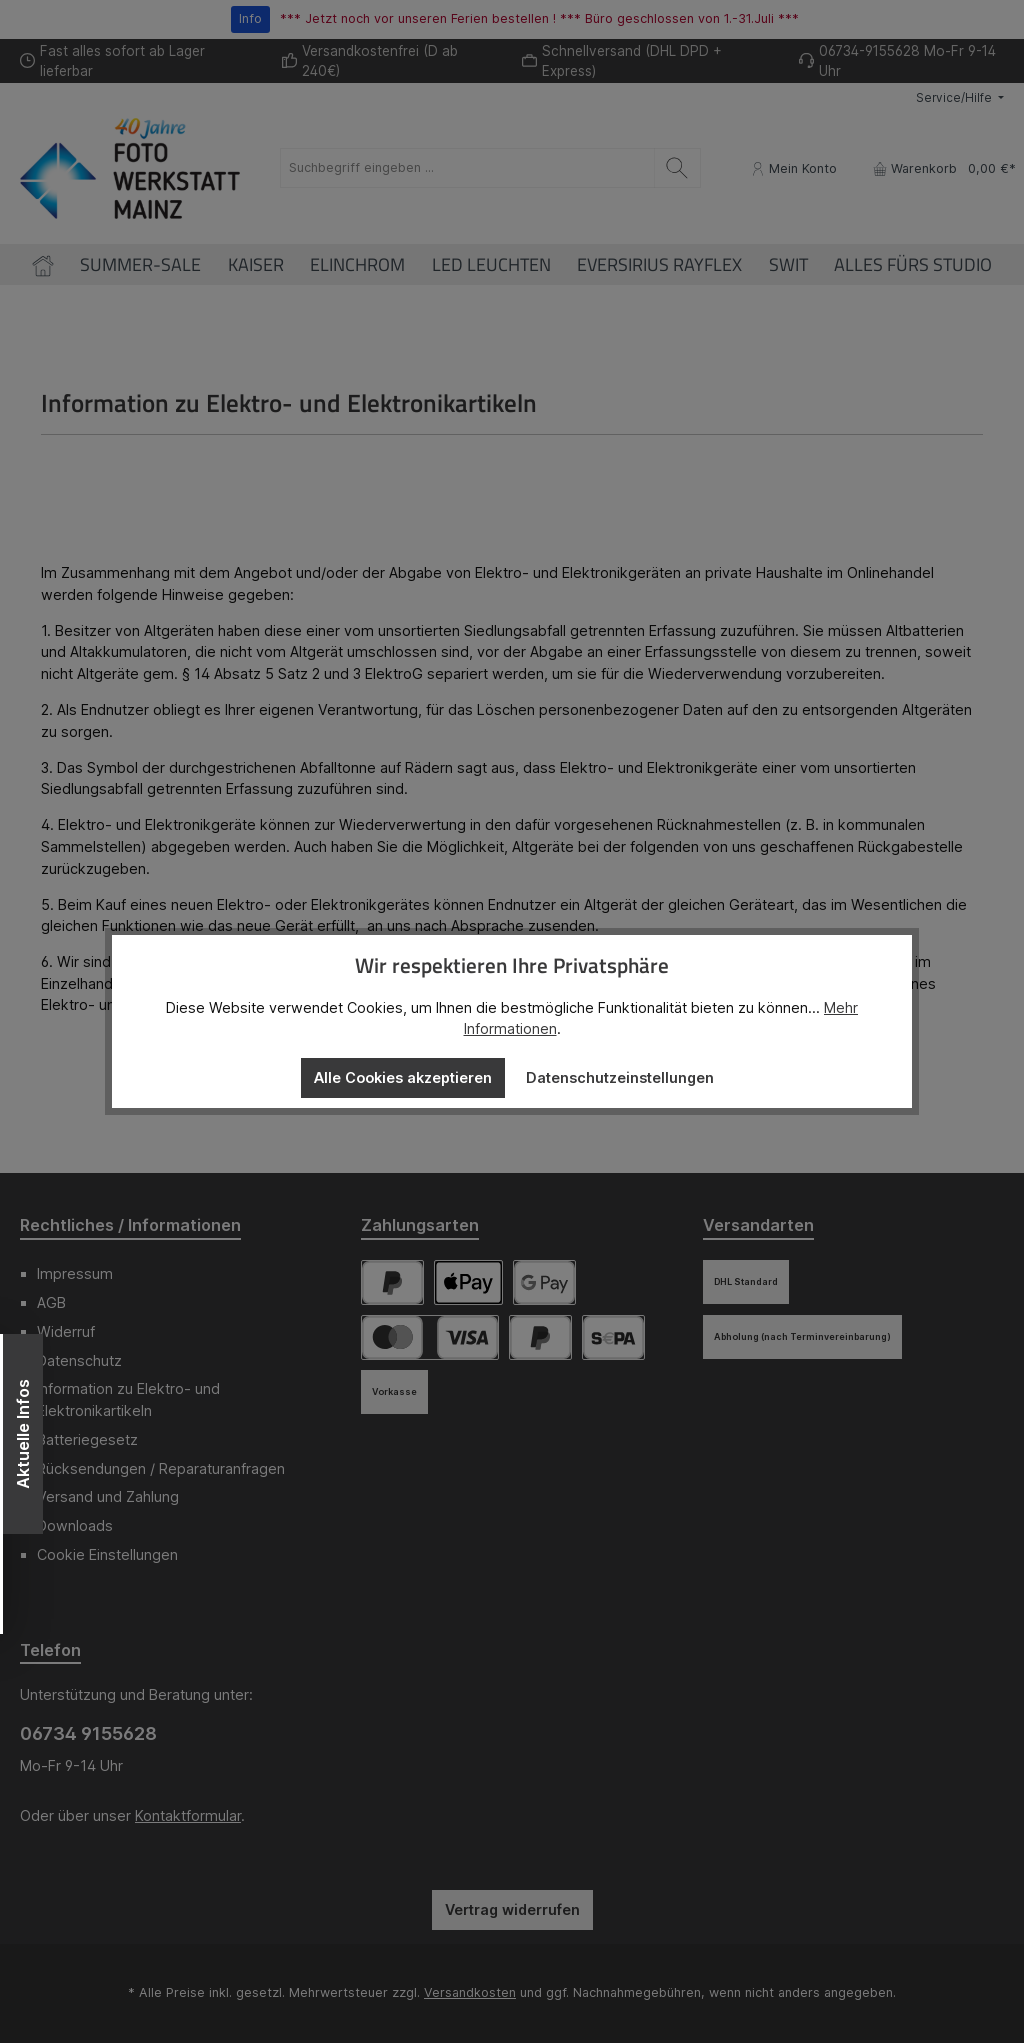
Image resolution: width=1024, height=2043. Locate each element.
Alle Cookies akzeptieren (403, 1077)
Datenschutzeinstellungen (620, 1077)
